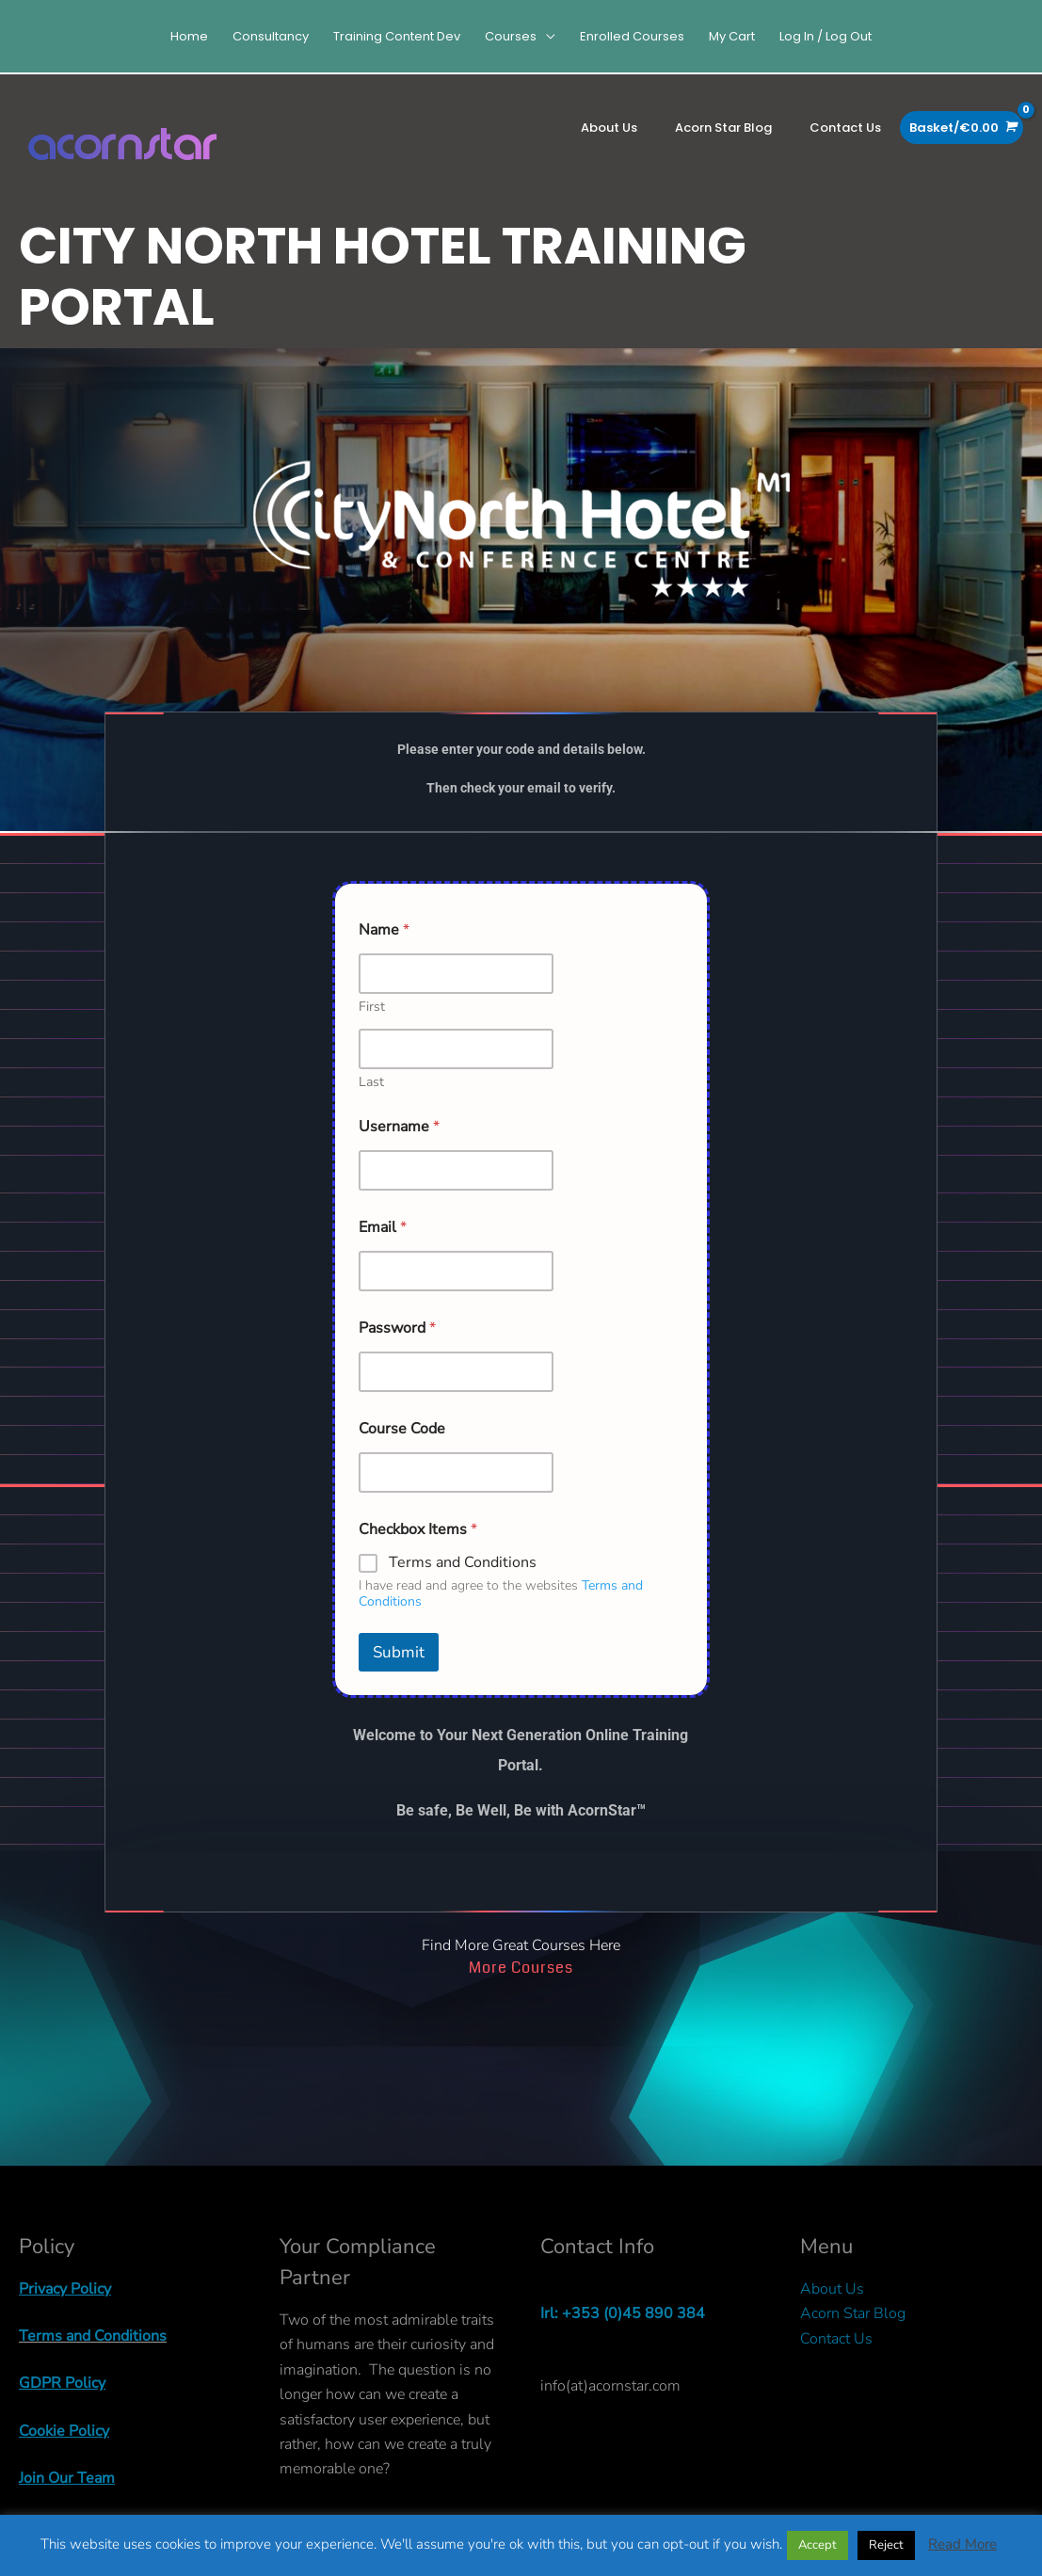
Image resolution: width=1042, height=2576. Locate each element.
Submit (399, 1672)
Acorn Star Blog (853, 2333)
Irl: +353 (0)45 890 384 (622, 2333)
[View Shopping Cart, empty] (961, 127)
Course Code (402, 1449)
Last (371, 1102)
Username (399, 1147)
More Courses (521, 1987)
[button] (520, 36)
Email (383, 1247)
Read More (962, 2544)
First (372, 1026)
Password (397, 1348)
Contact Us (836, 2358)
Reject (886, 2544)
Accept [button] (817, 2544)
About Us (832, 2308)
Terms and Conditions (463, 1582)
